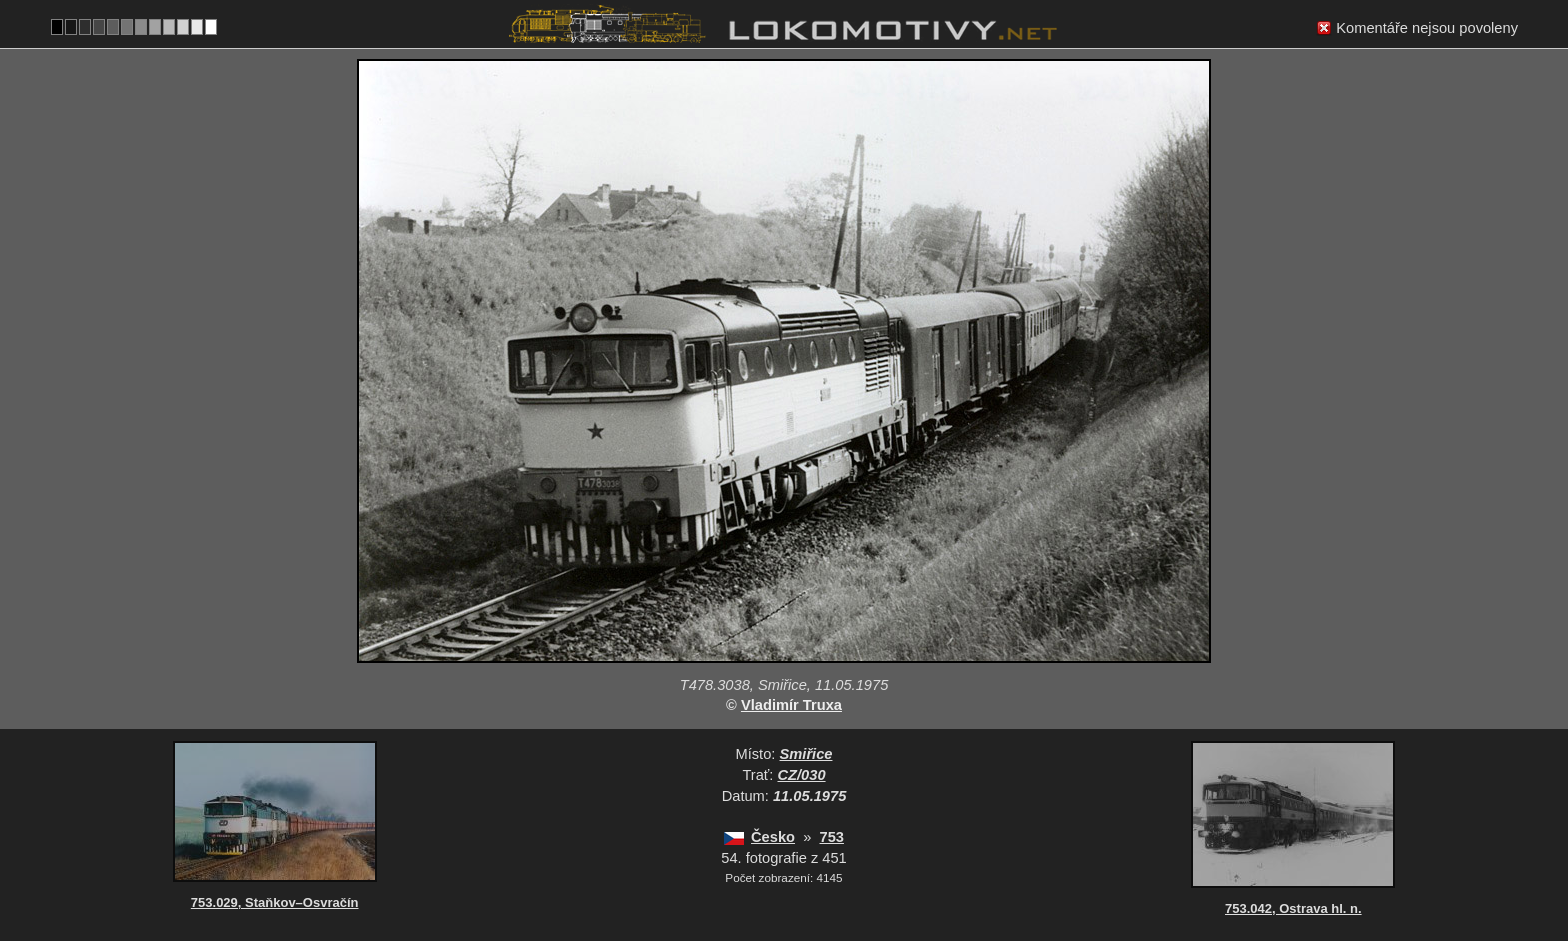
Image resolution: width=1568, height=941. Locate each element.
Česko (773, 837)
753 (831, 837)
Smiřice (806, 754)
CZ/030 (802, 775)
